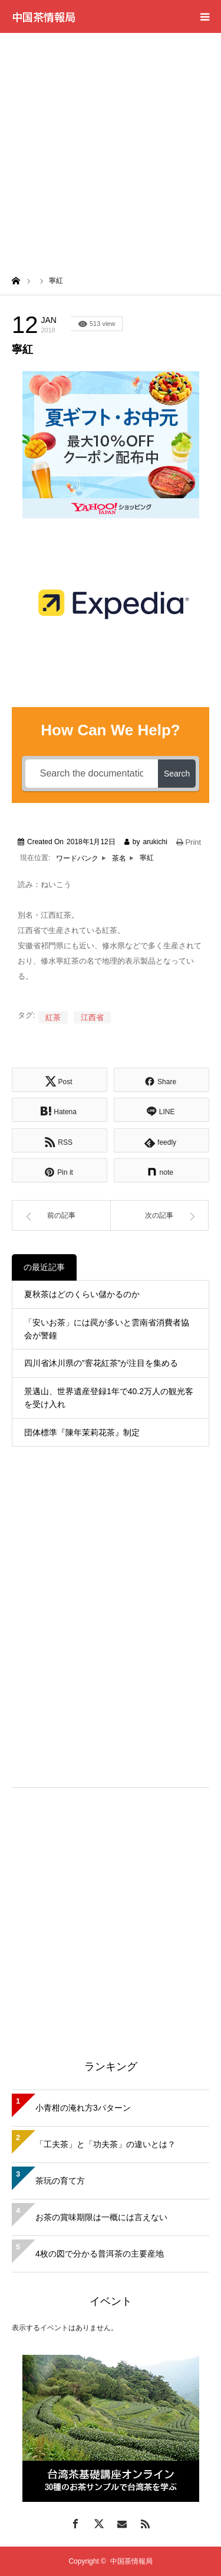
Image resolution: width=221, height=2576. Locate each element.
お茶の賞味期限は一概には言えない (101, 2217)
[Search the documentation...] (91, 773)
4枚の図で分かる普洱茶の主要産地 (99, 2253)
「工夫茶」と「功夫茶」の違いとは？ (105, 2144)
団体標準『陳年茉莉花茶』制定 (82, 1432)
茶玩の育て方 (60, 2180)
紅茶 (53, 1017)
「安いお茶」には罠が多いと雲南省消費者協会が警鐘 (106, 1329)
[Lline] (161, 1110)
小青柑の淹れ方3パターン (83, 2107)
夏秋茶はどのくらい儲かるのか (82, 1294)
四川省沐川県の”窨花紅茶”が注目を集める (101, 1363)
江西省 (92, 1017)
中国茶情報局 (43, 16)
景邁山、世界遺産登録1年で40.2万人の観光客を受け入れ (108, 1398)
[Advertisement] (110, 149)
